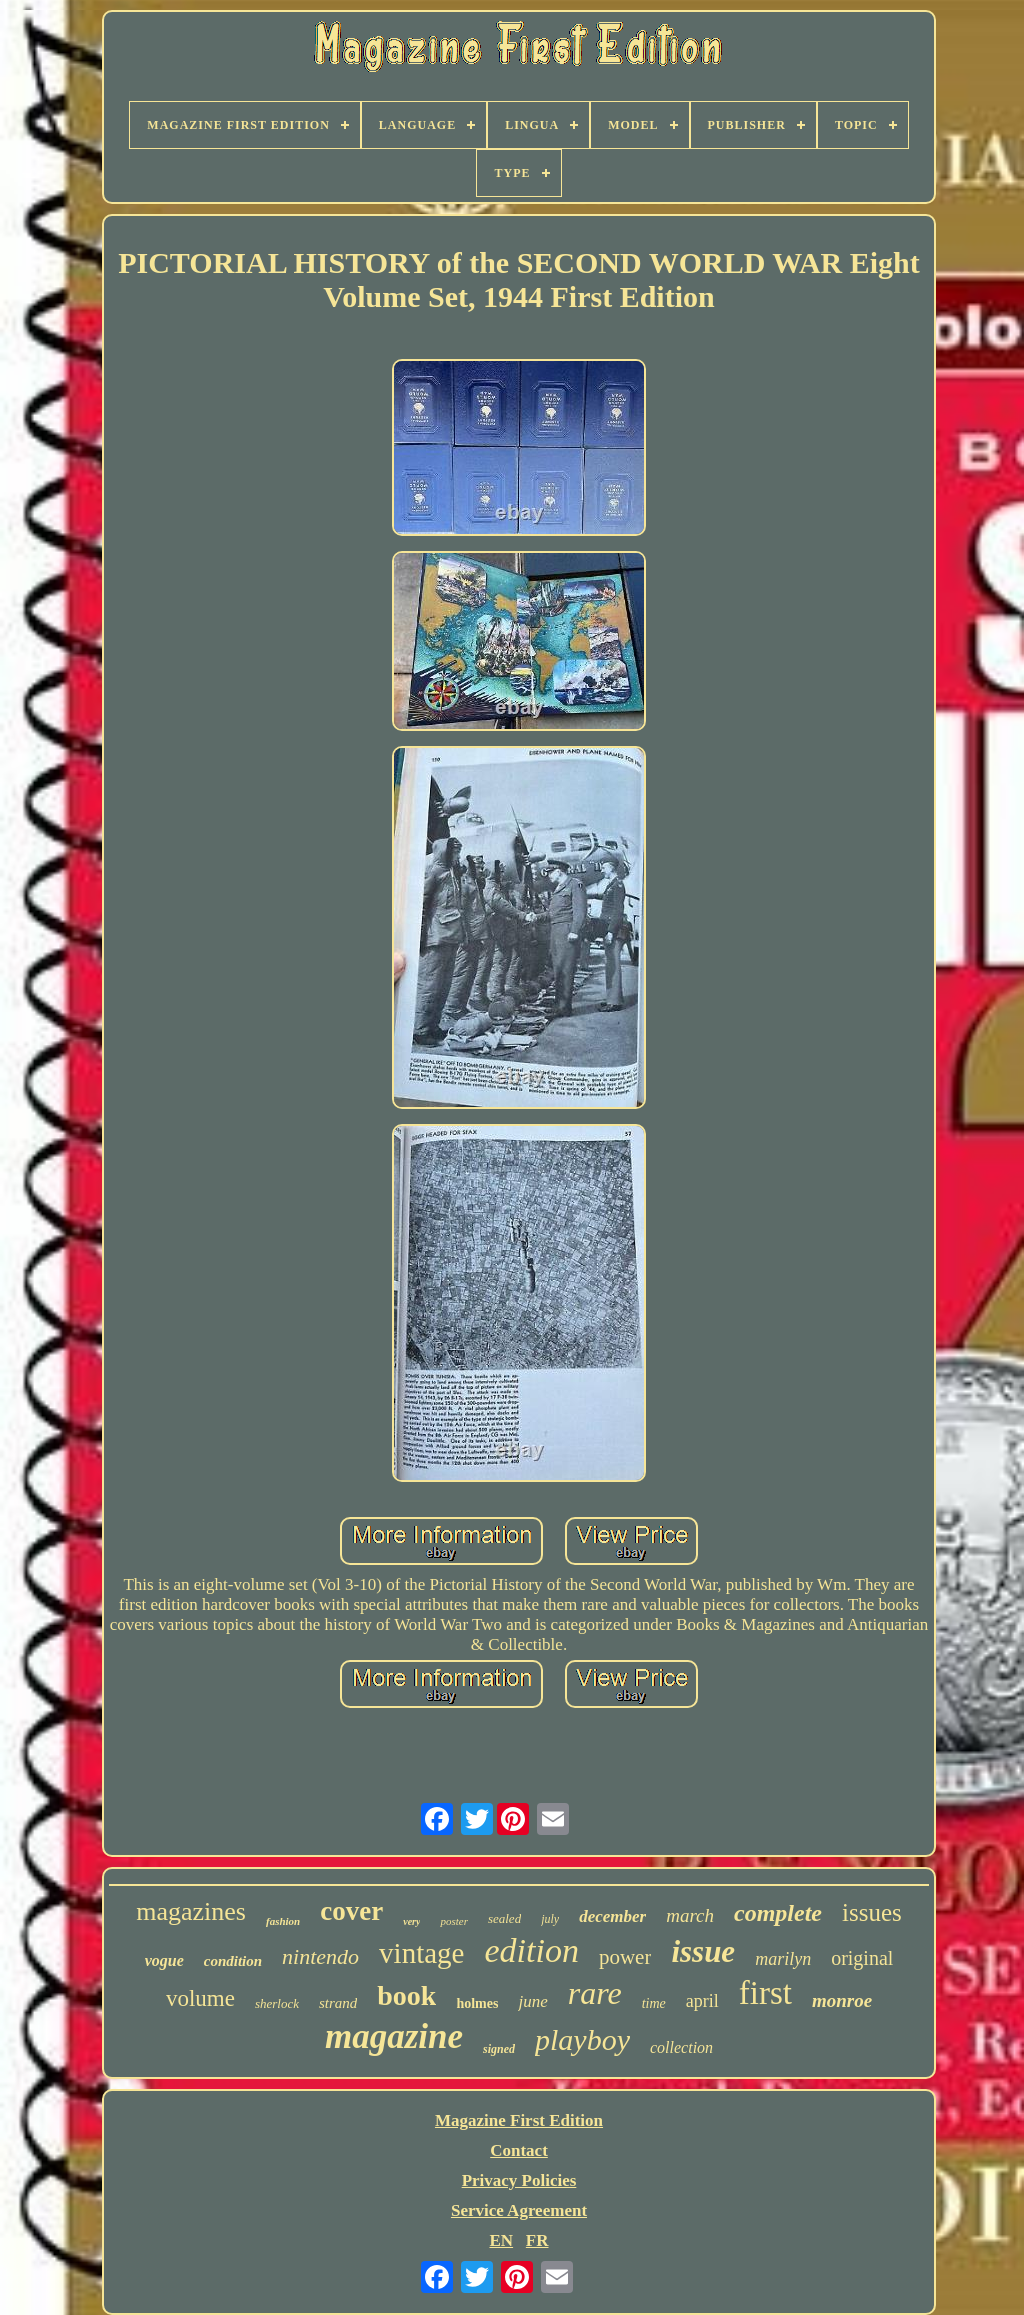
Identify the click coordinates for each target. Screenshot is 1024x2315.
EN (501, 2240)
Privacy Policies (519, 2180)
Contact (519, 2150)
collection (681, 2047)
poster (454, 1921)
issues (872, 1912)
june (532, 2001)
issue (703, 1951)
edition (531, 1950)
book (406, 1995)
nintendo (320, 1956)
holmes (477, 2003)
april (702, 2001)
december (612, 1916)
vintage (421, 1953)
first (765, 1993)
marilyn (783, 1959)
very (411, 1921)
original (862, 1958)
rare (595, 1993)
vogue (164, 1960)
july (550, 1919)
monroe (842, 2000)
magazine (394, 2036)
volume (200, 1998)
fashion (283, 1921)
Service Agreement (519, 2210)
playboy (582, 2039)
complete (778, 1913)
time (654, 2003)
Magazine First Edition (519, 2120)
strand (338, 2003)
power (625, 1957)
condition (233, 1961)
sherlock (277, 2003)
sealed (504, 1918)
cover (351, 1911)
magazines (191, 1911)
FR (537, 2240)
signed (499, 2049)
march (690, 1915)
